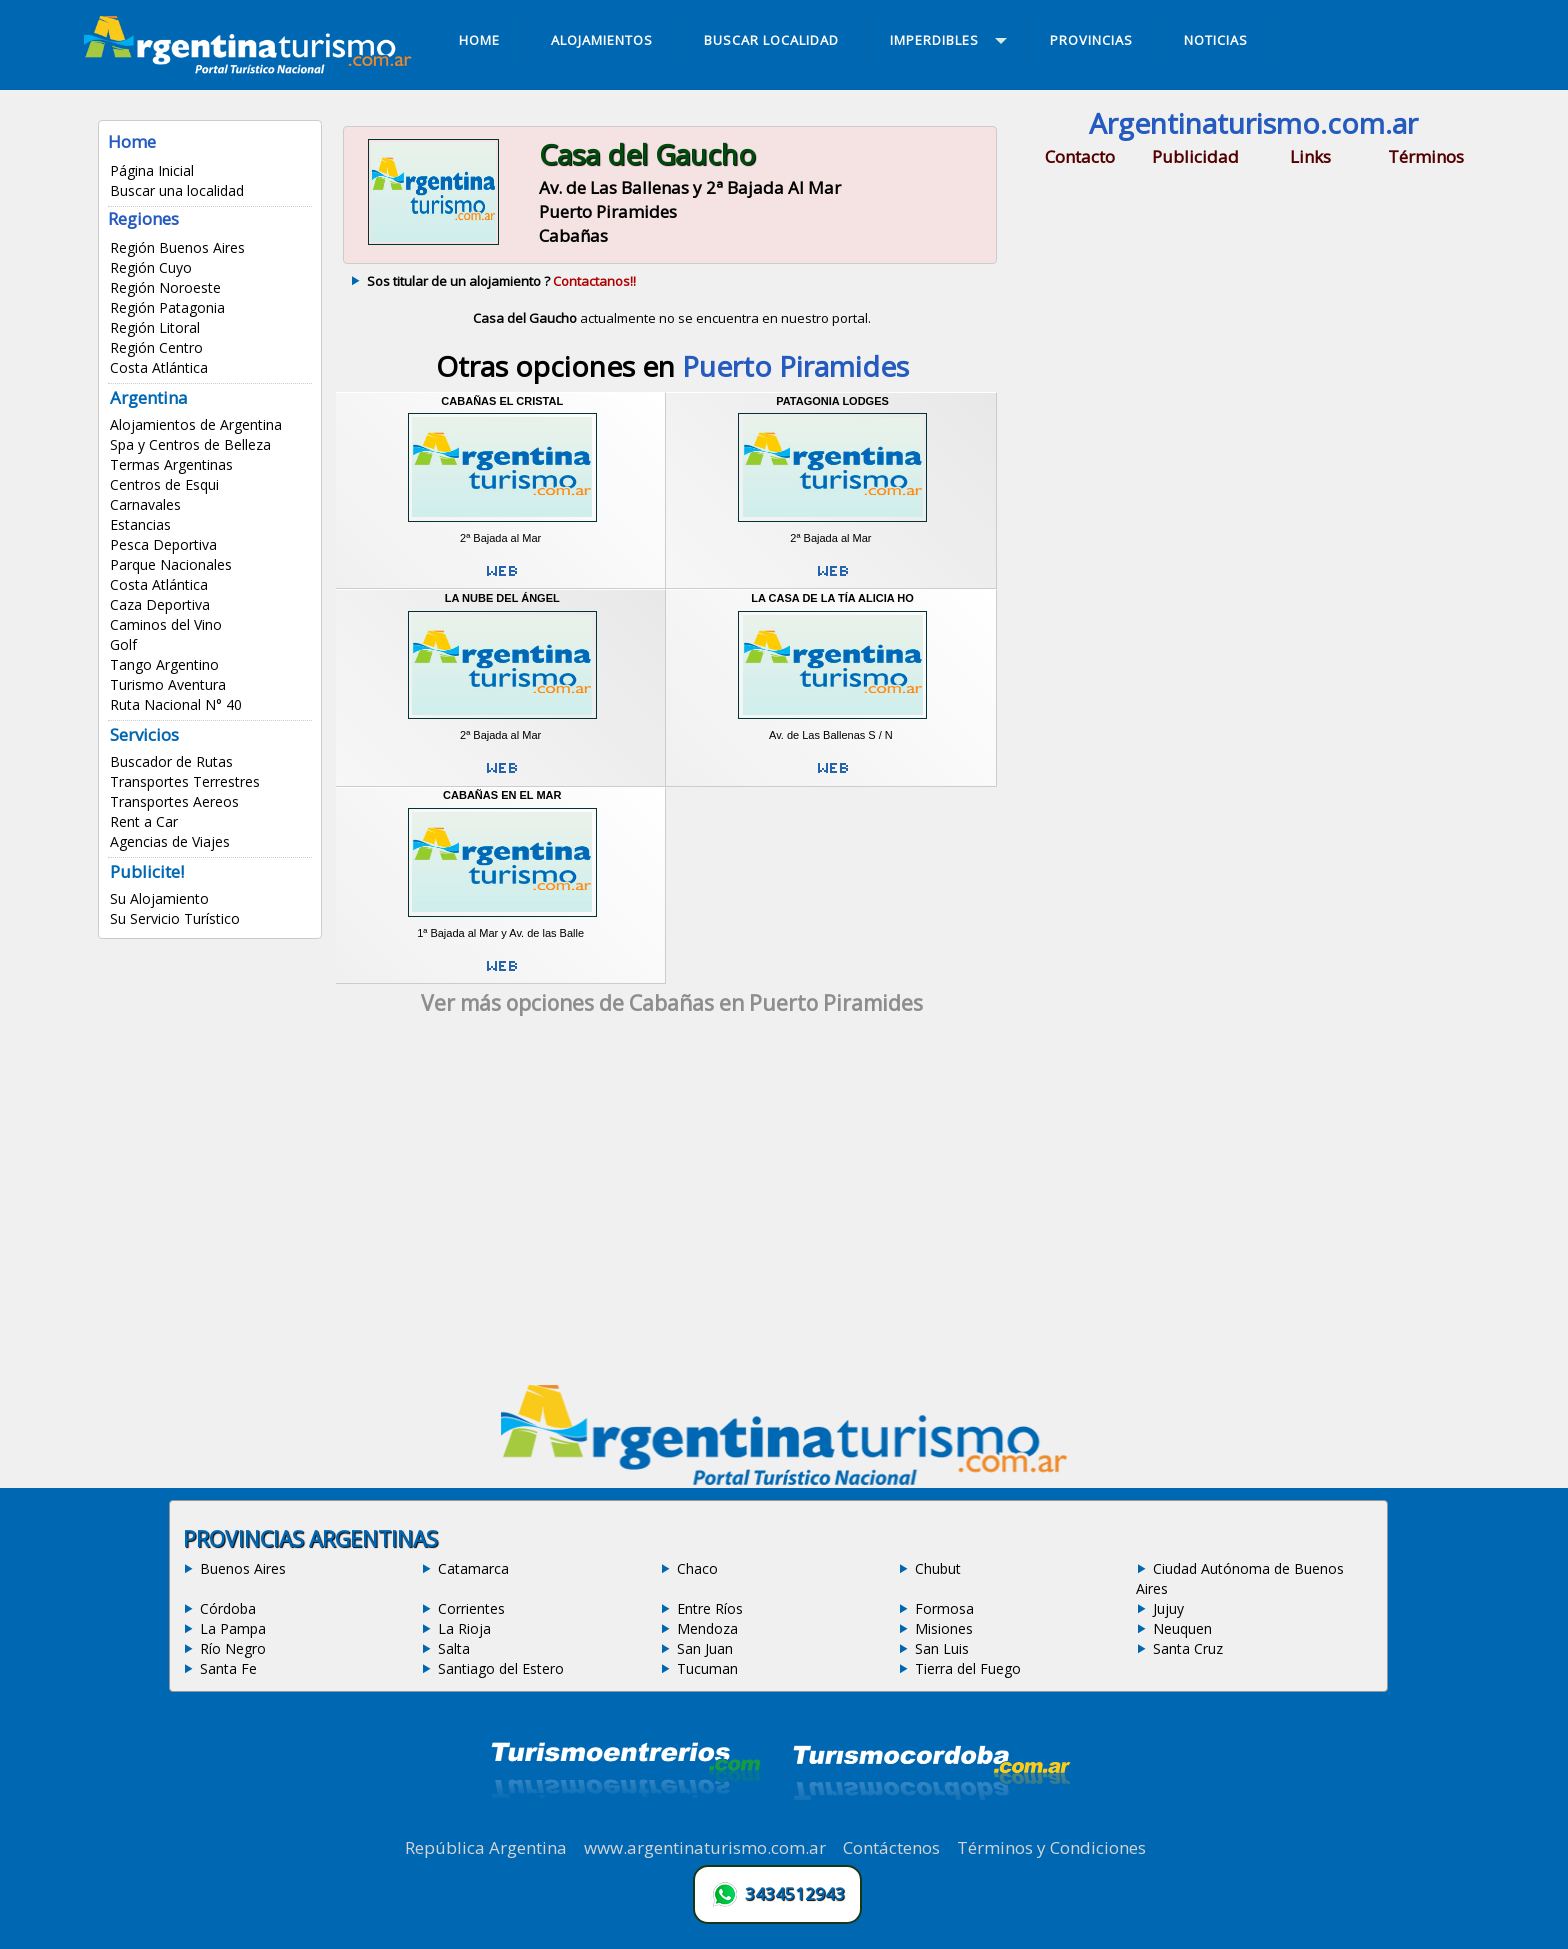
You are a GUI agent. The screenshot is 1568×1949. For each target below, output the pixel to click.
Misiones (944, 1628)
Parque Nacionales (171, 564)
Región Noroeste (165, 287)
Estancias (140, 524)
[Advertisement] (672, 1207)
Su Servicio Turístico (175, 918)
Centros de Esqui (164, 484)
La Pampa (233, 1628)
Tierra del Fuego (968, 1668)
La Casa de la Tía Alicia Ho (832, 598)
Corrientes (471, 1608)
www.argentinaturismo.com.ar (705, 1847)
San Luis (942, 1648)
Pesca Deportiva (163, 544)
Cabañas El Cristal (502, 401)
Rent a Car (144, 821)
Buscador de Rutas (171, 761)
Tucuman (707, 1668)
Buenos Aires (243, 1568)
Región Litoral (155, 327)
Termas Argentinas (171, 464)
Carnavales (145, 504)
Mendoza (707, 1628)
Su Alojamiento (159, 898)
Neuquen (1182, 1628)
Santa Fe (228, 1668)
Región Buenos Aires (177, 247)
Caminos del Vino (166, 624)
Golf (123, 644)
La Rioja (464, 1628)
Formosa (944, 1608)
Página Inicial (152, 170)
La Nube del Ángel (502, 598)
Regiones (143, 218)
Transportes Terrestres (185, 781)
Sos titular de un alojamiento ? (501, 281)
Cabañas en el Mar (502, 795)
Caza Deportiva (160, 604)
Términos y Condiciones (1051, 1847)
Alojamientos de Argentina (196, 424)
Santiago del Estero (501, 1668)
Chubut (938, 1568)
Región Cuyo (151, 267)
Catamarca (473, 1568)
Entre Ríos (710, 1608)
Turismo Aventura (168, 684)
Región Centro (156, 347)
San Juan (705, 1648)
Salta (454, 1648)
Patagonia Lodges (832, 401)
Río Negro (233, 1648)
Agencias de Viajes (170, 841)
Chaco (697, 1568)
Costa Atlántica (159, 367)
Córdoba (228, 1608)
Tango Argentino (164, 664)
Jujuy (1168, 1608)
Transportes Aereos (174, 801)
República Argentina (486, 1847)
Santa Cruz (1188, 1648)
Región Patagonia (167, 307)
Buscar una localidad (177, 190)
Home (132, 141)
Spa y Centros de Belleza (190, 444)
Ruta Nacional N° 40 (176, 704)
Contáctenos (891, 1847)
